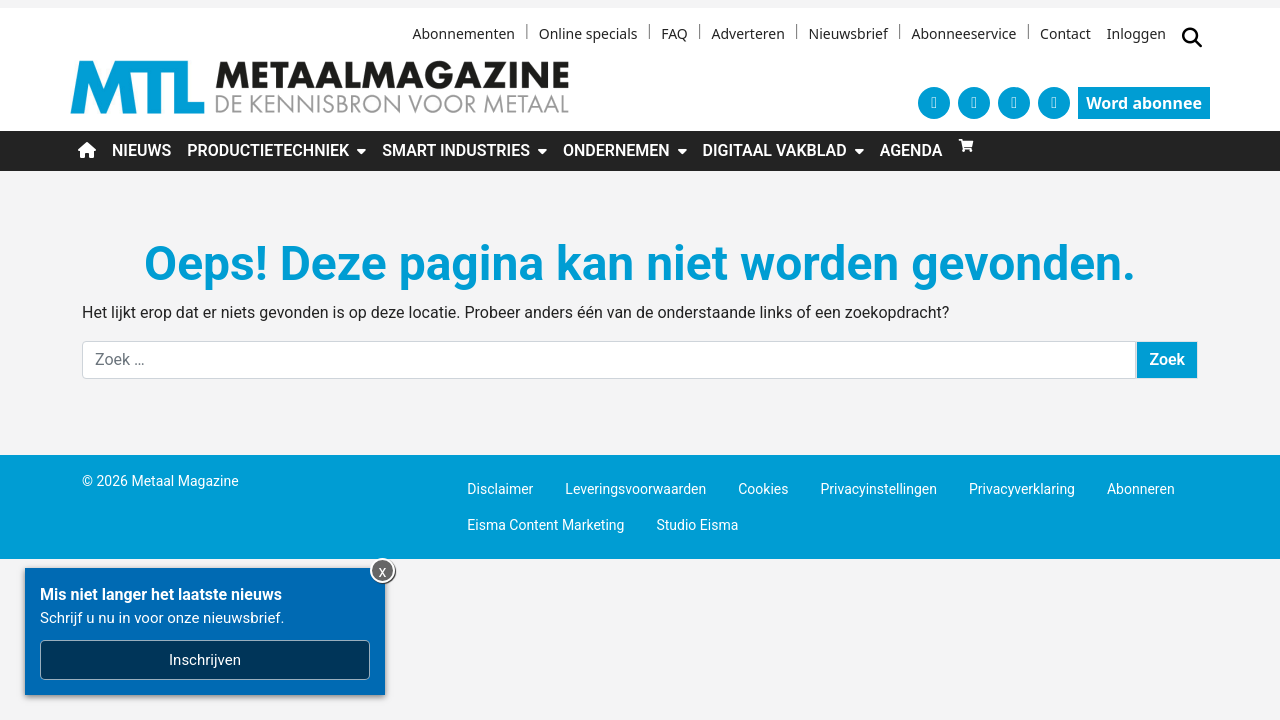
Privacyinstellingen (878, 489)
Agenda (911, 150)
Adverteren (747, 33)
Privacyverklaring (1022, 489)
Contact (1065, 33)
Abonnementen (464, 33)
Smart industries (456, 150)
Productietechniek (268, 150)
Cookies (763, 489)
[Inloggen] (1136, 38)
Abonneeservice (964, 33)
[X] (934, 103)
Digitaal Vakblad (775, 150)
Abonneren (1141, 489)
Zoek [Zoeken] (1167, 359)
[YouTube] (1014, 103)
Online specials (588, 33)
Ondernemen (616, 150)
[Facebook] (974, 103)
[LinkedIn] (1054, 103)
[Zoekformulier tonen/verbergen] (1192, 38)
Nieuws (141, 150)
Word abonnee (1144, 103)
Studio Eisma (697, 525)
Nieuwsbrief (848, 33)
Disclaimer (500, 489)
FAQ (674, 33)
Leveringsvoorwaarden (635, 489)
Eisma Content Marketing (545, 525)
